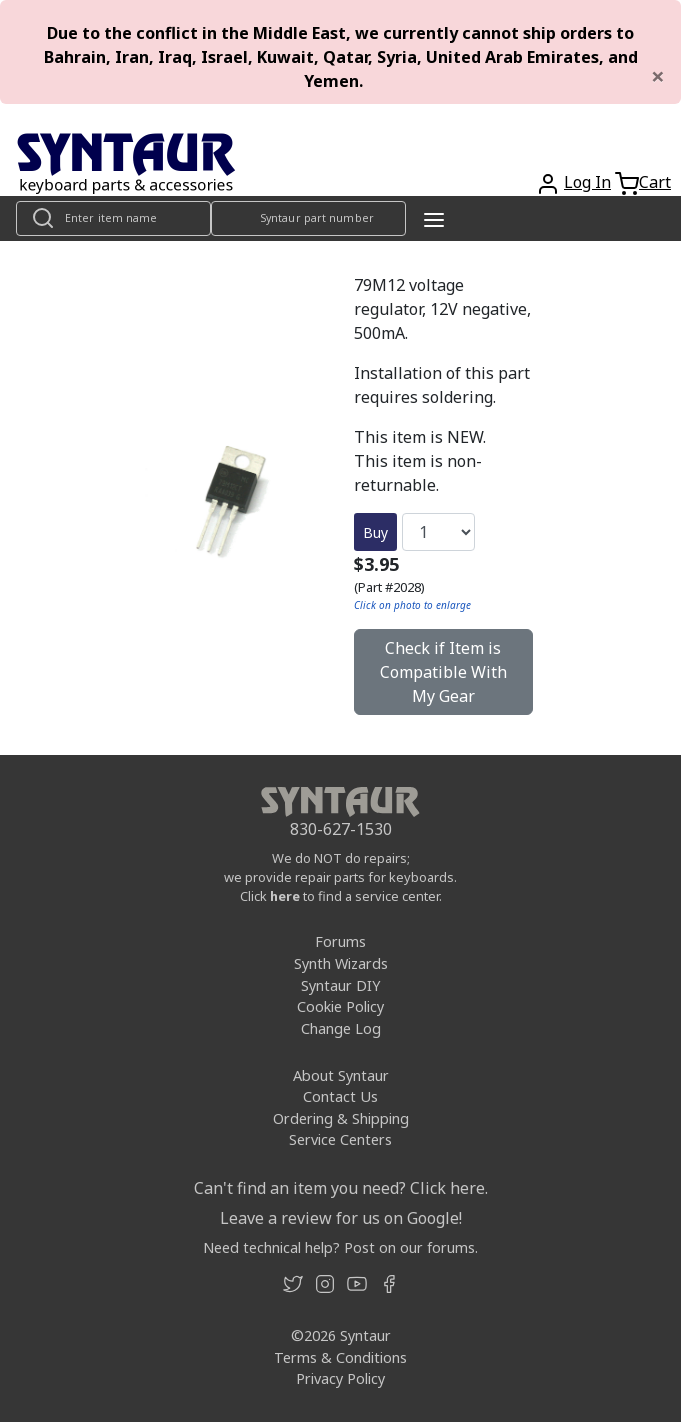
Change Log (341, 1028)
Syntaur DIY (340, 985)
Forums (340, 941)
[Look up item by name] (113, 218)
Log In (587, 182)
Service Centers (340, 1139)
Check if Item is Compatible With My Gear (443, 672)
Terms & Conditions (340, 1357)
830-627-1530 (341, 829)
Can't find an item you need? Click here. (341, 1188)
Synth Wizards (341, 963)
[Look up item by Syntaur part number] (308, 218)
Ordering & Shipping (341, 1118)
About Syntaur (341, 1075)
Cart (655, 182)
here (285, 896)
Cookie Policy (340, 1006)
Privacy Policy (340, 1378)
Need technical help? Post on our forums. (340, 1247)
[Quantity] (438, 532)
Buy (375, 532)
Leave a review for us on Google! (341, 1218)
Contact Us (340, 1096)
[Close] (658, 76)
